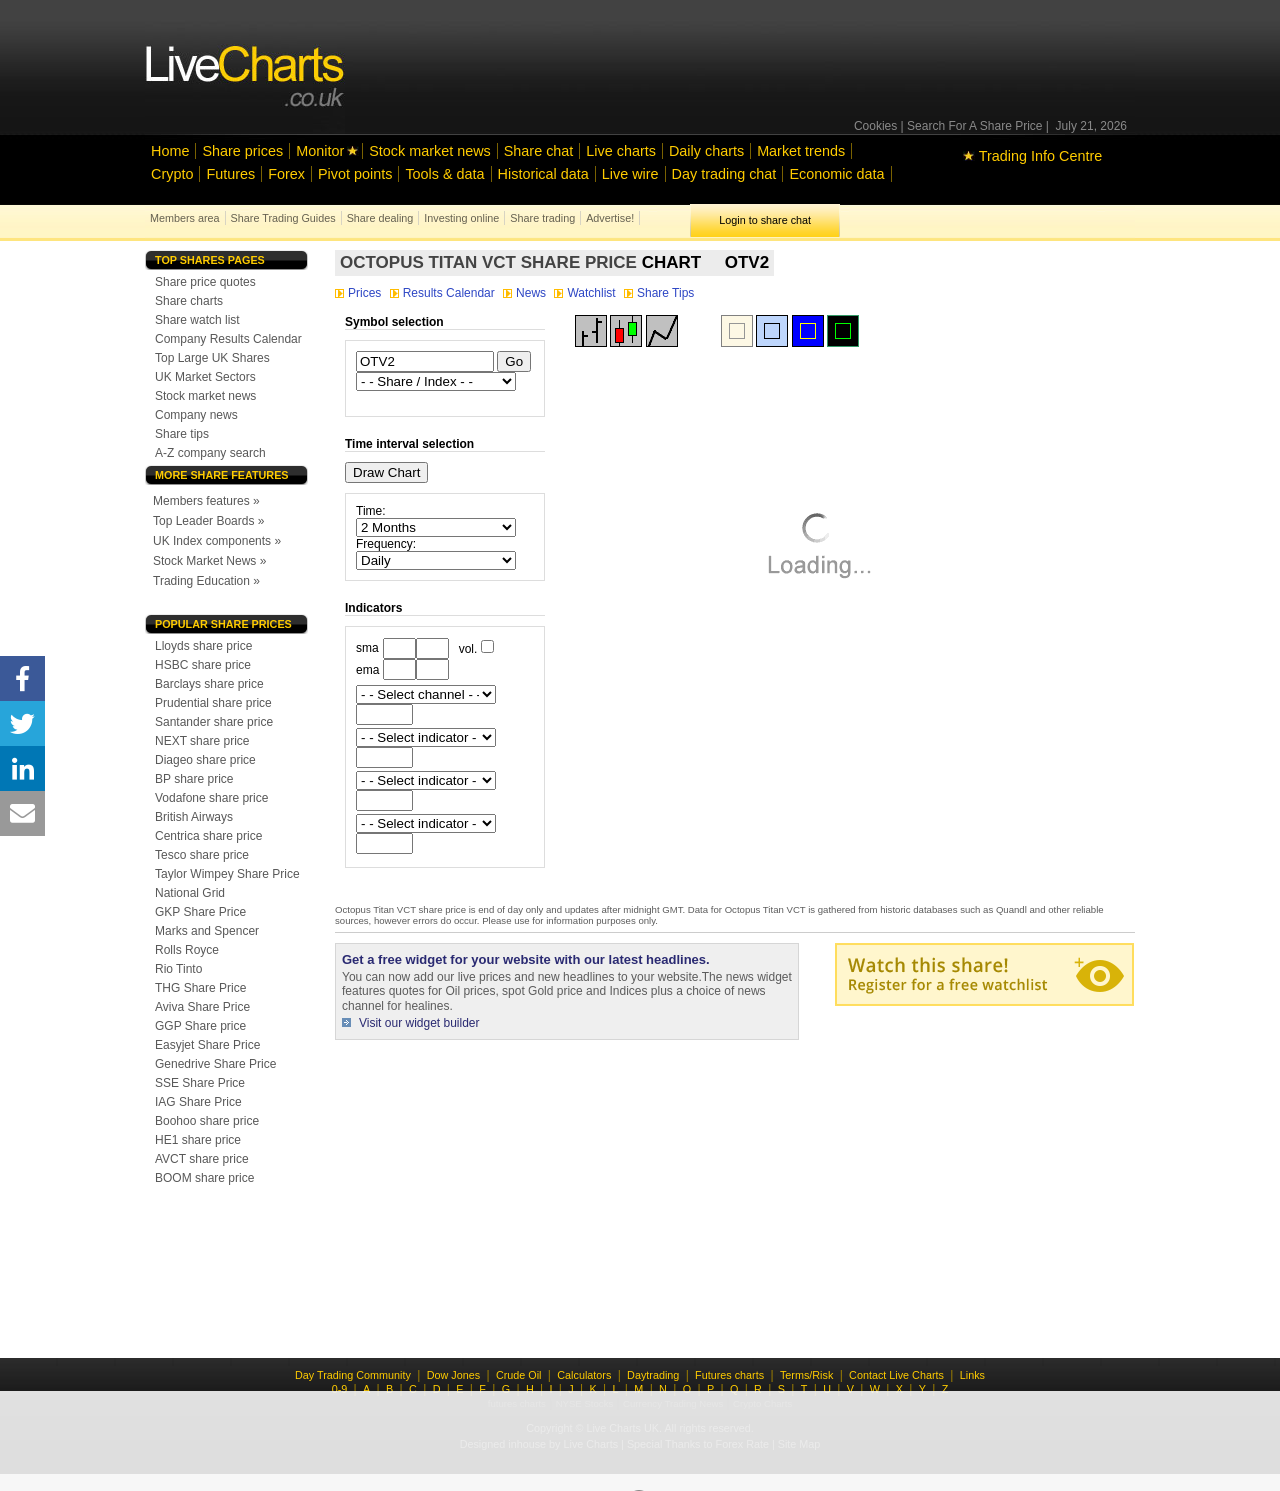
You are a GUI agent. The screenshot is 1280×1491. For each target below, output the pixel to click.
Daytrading (653, 1375)
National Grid (190, 893)
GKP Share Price (200, 912)
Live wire (630, 174)
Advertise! (610, 218)
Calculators (584, 1375)
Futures (230, 174)
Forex (286, 174)
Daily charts (706, 151)
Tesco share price (202, 855)
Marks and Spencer (207, 931)
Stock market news (430, 151)
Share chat (539, 151)
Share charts (189, 301)
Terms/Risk (806, 1375)
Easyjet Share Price (207, 1045)
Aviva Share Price (202, 1007)
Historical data (543, 174)
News (526, 293)
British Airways (194, 817)
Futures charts (729, 1375)
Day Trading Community (353, 1375)
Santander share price (214, 722)
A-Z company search (210, 453)
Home (170, 151)
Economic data (836, 174)
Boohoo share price (207, 1121)
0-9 (340, 1389)
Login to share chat (765, 220)
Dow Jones (453, 1375)
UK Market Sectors (205, 377)
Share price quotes (205, 282)
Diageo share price (205, 760)
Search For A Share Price (974, 126)
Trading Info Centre (1032, 156)
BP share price (194, 779)
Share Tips (659, 293)
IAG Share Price (198, 1102)
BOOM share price (204, 1178)
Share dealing (380, 218)
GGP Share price (200, 1026)
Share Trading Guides (283, 218)
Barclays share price (209, 684)
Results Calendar (444, 293)
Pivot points (355, 174)
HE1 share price (198, 1140)
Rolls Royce (187, 950)
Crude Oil (519, 1375)
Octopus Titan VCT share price (488, 262)
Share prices (242, 151)
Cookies (875, 126)
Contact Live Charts (896, 1375)
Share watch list (197, 320)
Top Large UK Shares (212, 358)
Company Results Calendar (228, 339)
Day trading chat (724, 174)
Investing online (461, 218)
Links (972, 1375)
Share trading (542, 218)
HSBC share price (203, 665)
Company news (196, 415)
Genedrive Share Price (215, 1064)
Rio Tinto (178, 969)
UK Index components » (217, 541)
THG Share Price (200, 988)
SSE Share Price (200, 1083)
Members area (185, 218)
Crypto (172, 174)
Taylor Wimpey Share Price (227, 874)
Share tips (182, 434)
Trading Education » (206, 581)
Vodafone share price (211, 798)
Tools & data (444, 174)
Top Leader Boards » (208, 521)
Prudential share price (213, 703)
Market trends (801, 151)
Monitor (320, 151)
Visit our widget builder (419, 1023)
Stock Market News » (209, 561)
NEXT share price (202, 741)
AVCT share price (202, 1159)
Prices (360, 293)
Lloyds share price (203, 646)
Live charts (621, 151)
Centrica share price (208, 836)
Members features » (206, 501)
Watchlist (586, 293)
